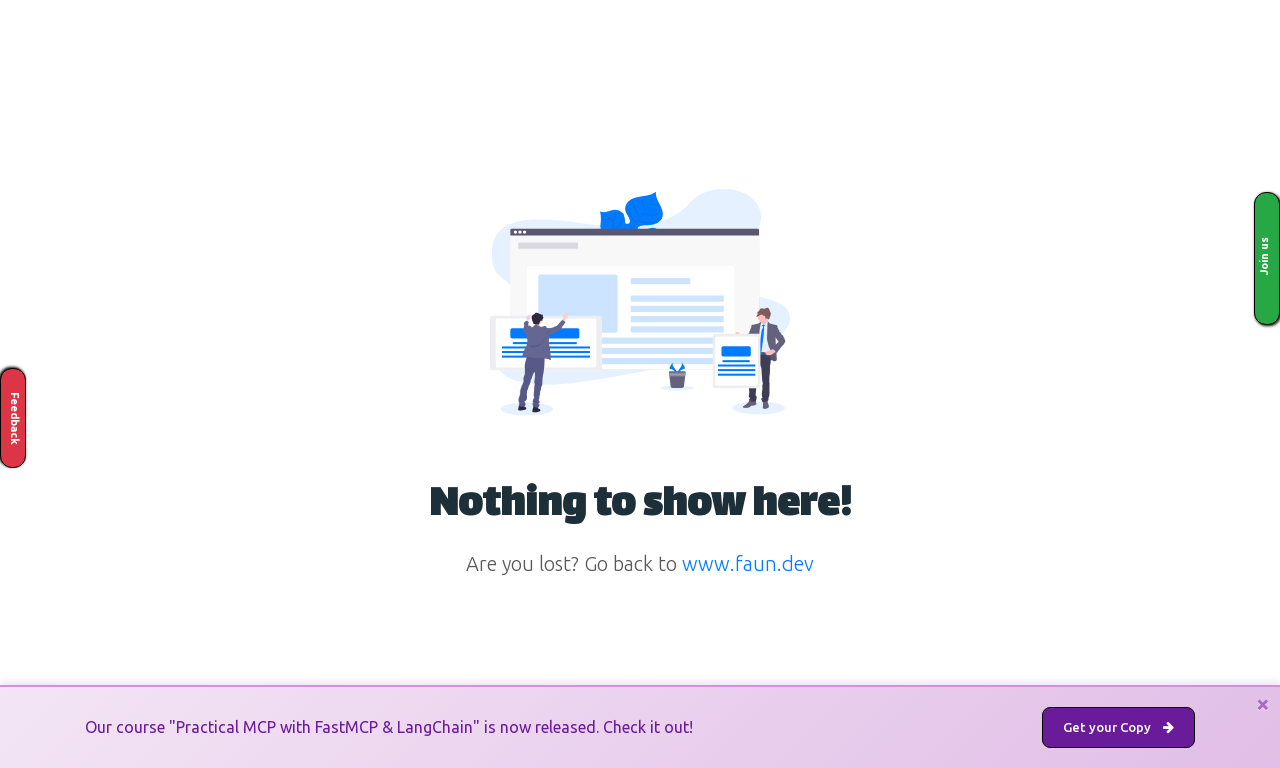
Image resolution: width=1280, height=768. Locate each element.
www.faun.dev (748, 563)
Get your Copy (1118, 727)
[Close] (1263, 704)
